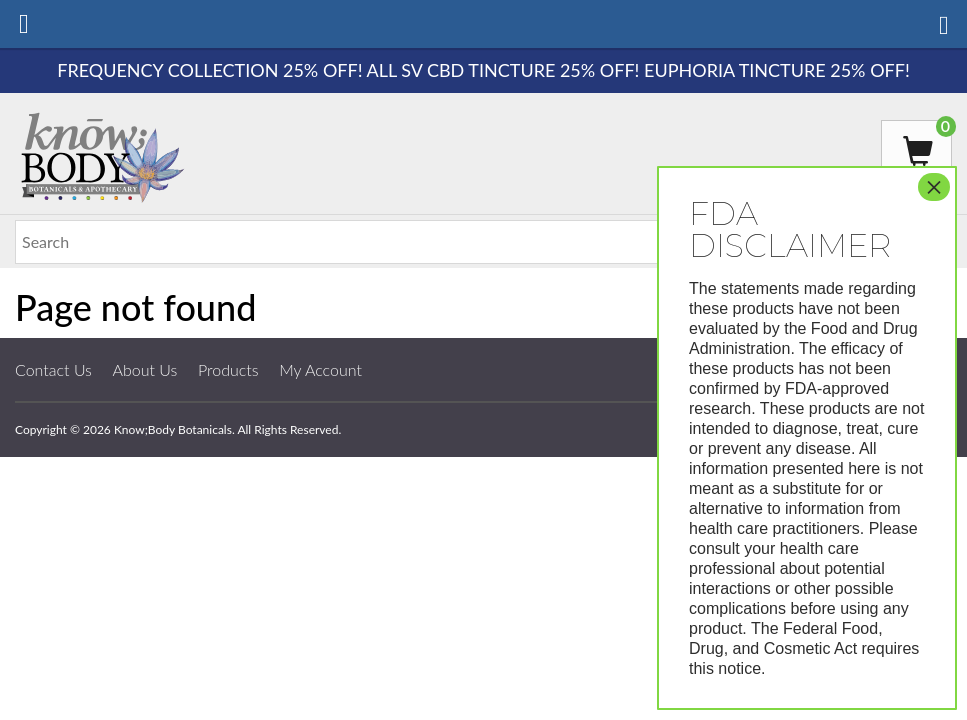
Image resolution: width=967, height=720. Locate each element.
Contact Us (53, 369)
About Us (145, 369)
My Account (320, 369)
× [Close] (934, 187)
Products (228, 369)
